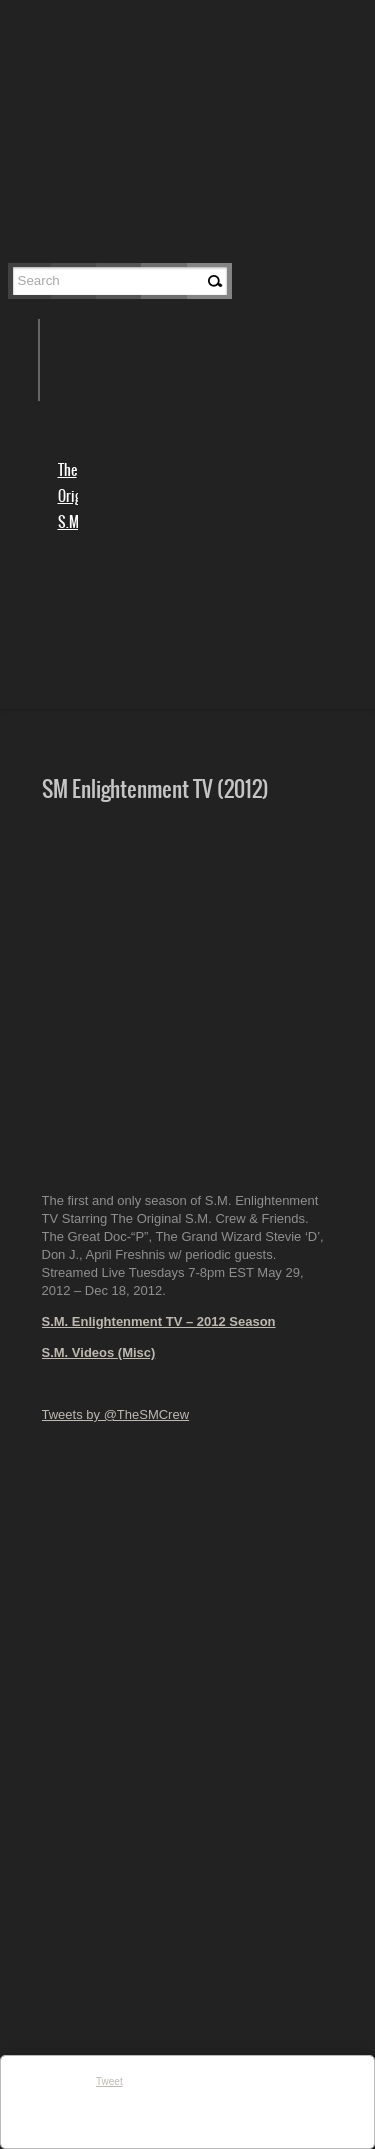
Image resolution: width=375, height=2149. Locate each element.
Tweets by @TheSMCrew (116, 1414)
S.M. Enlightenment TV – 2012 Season (159, 1321)
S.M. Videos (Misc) (99, 1352)
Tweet (109, 2081)
